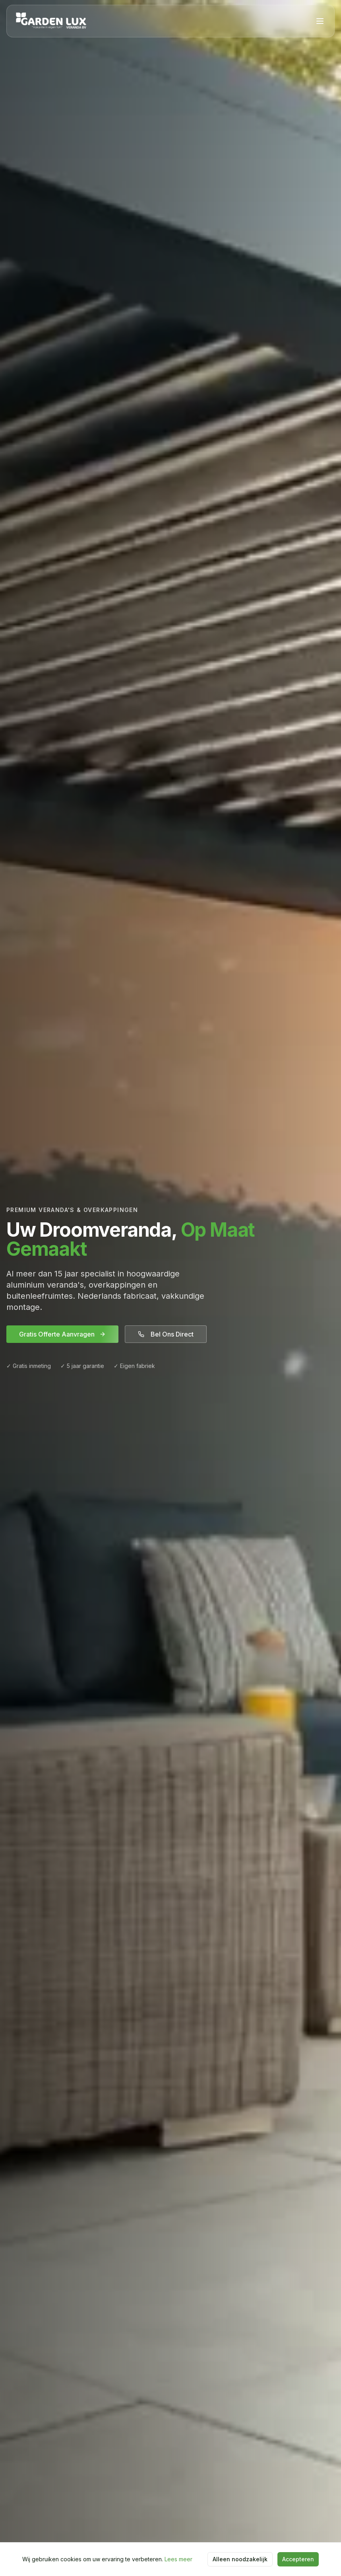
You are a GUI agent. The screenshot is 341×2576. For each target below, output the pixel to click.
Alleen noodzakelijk (240, 2559)
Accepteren (298, 2559)
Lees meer (178, 2559)
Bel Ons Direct (166, 1334)
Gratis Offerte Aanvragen (62, 1334)
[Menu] (320, 21)
